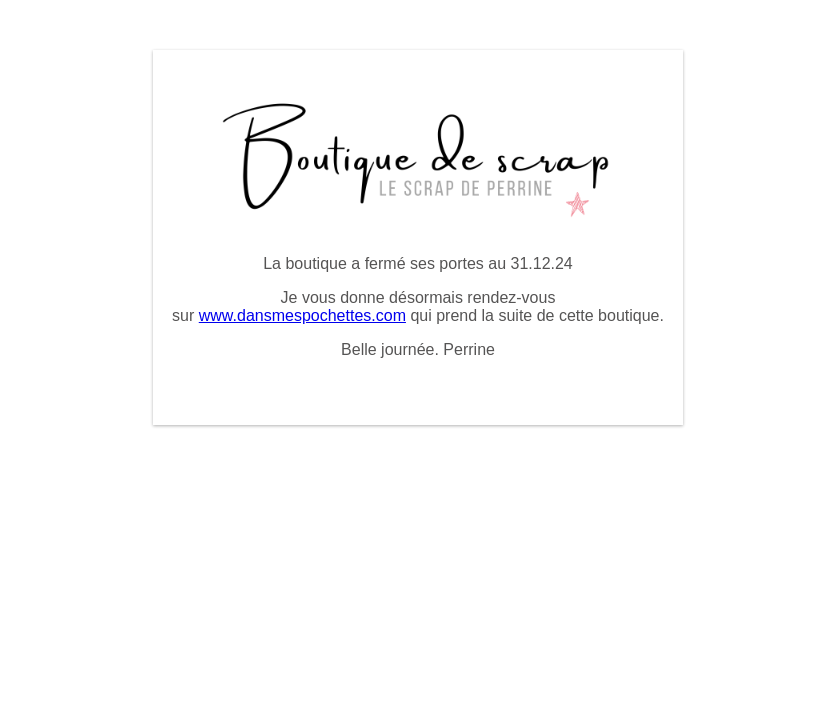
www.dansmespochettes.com (302, 315)
